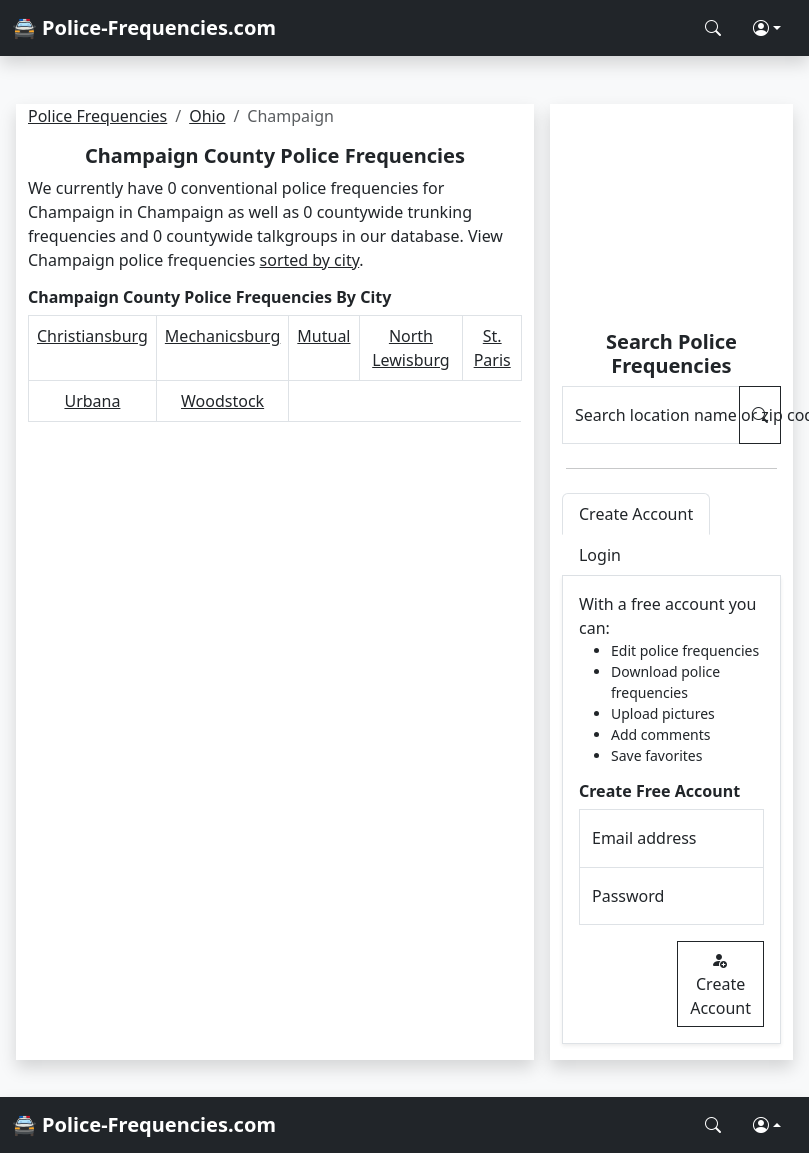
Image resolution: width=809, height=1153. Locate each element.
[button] (767, 28)
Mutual (323, 336)
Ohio (207, 116)
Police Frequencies (97, 116)
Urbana (92, 401)
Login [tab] (600, 555)
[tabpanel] (671, 810)
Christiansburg (92, 336)
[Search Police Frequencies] (713, 28)
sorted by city (310, 260)
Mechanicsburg (222, 336)
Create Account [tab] (636, 514)
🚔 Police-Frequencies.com (144, 27)
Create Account (720, 984)
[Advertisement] (671, 220)
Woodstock (222, 401)
